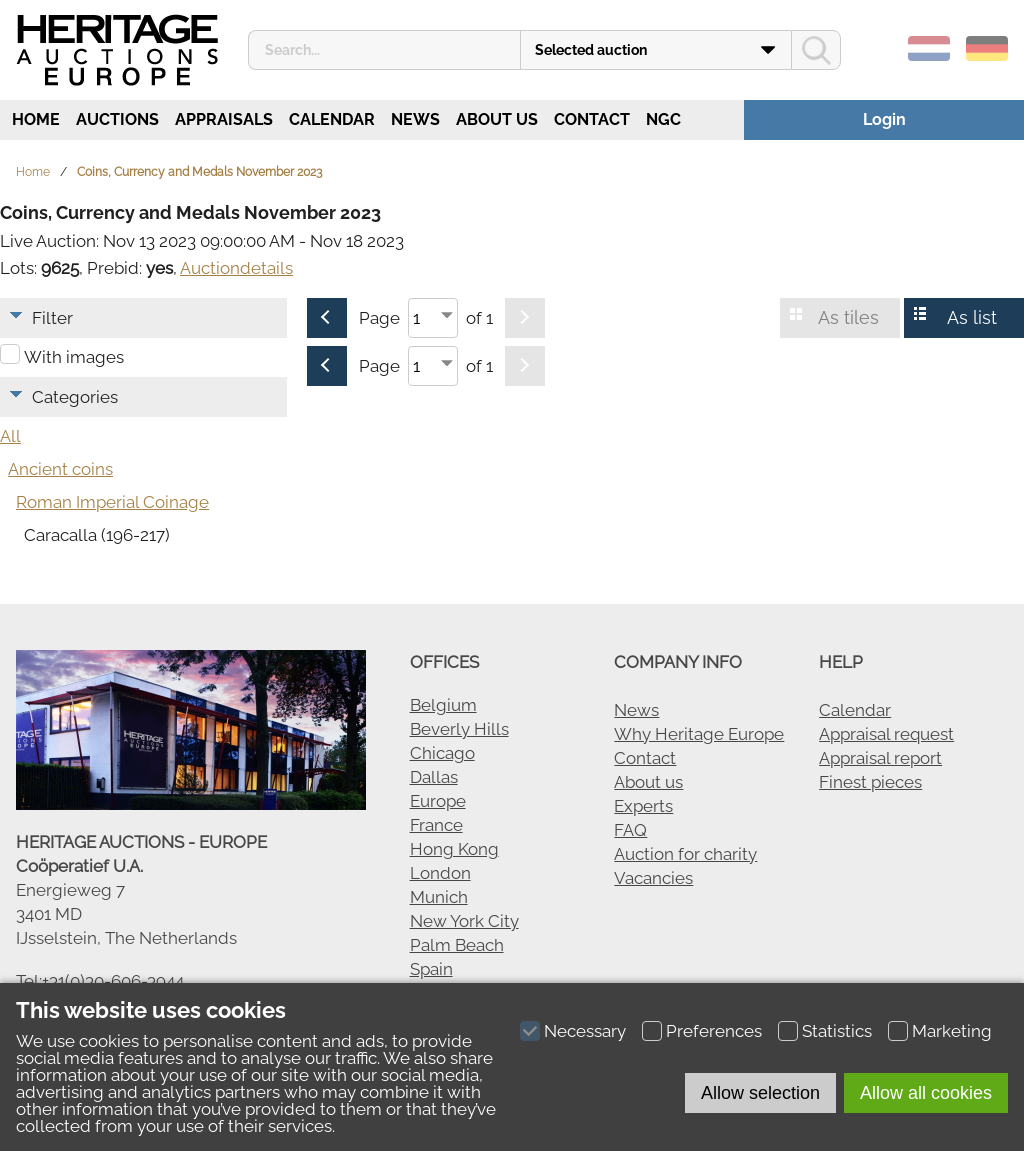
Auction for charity (685, 854)
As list (972, 317)
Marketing (952, 1031)
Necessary (585, 1031)
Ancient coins (60, 469)
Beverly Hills (459, 729)
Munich (439, 897)
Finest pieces (870, 782)
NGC (663, 119)
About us (497, 119)
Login (884, 119)
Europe (438, 801)
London (440, 873)
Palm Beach (457, 945)
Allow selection (760, 1093)
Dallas (434, 777)
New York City (464, 921)
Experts (643, 806)
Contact (592, 119)
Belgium (443, 705)
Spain (431, 969)
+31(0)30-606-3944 (113, 981)
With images (74, 357)
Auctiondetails (236, 268)
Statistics (837, 1031)
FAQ (630, 830)
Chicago (442, 753)
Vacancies (653, 878)
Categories (75, 397)
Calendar (332, 119)
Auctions (117, 119)
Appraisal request (886, 734)
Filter (52, 318)
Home (34, 119)
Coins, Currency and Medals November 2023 (199, 172)
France (436, 825)
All (10, 436)
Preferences (714, 1031)
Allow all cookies (926, 1093)
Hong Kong (454, 849)
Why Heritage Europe (699, 734)
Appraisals (224, 119)
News (415, 119)
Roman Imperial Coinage (112, 502)
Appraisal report (880, 758)
